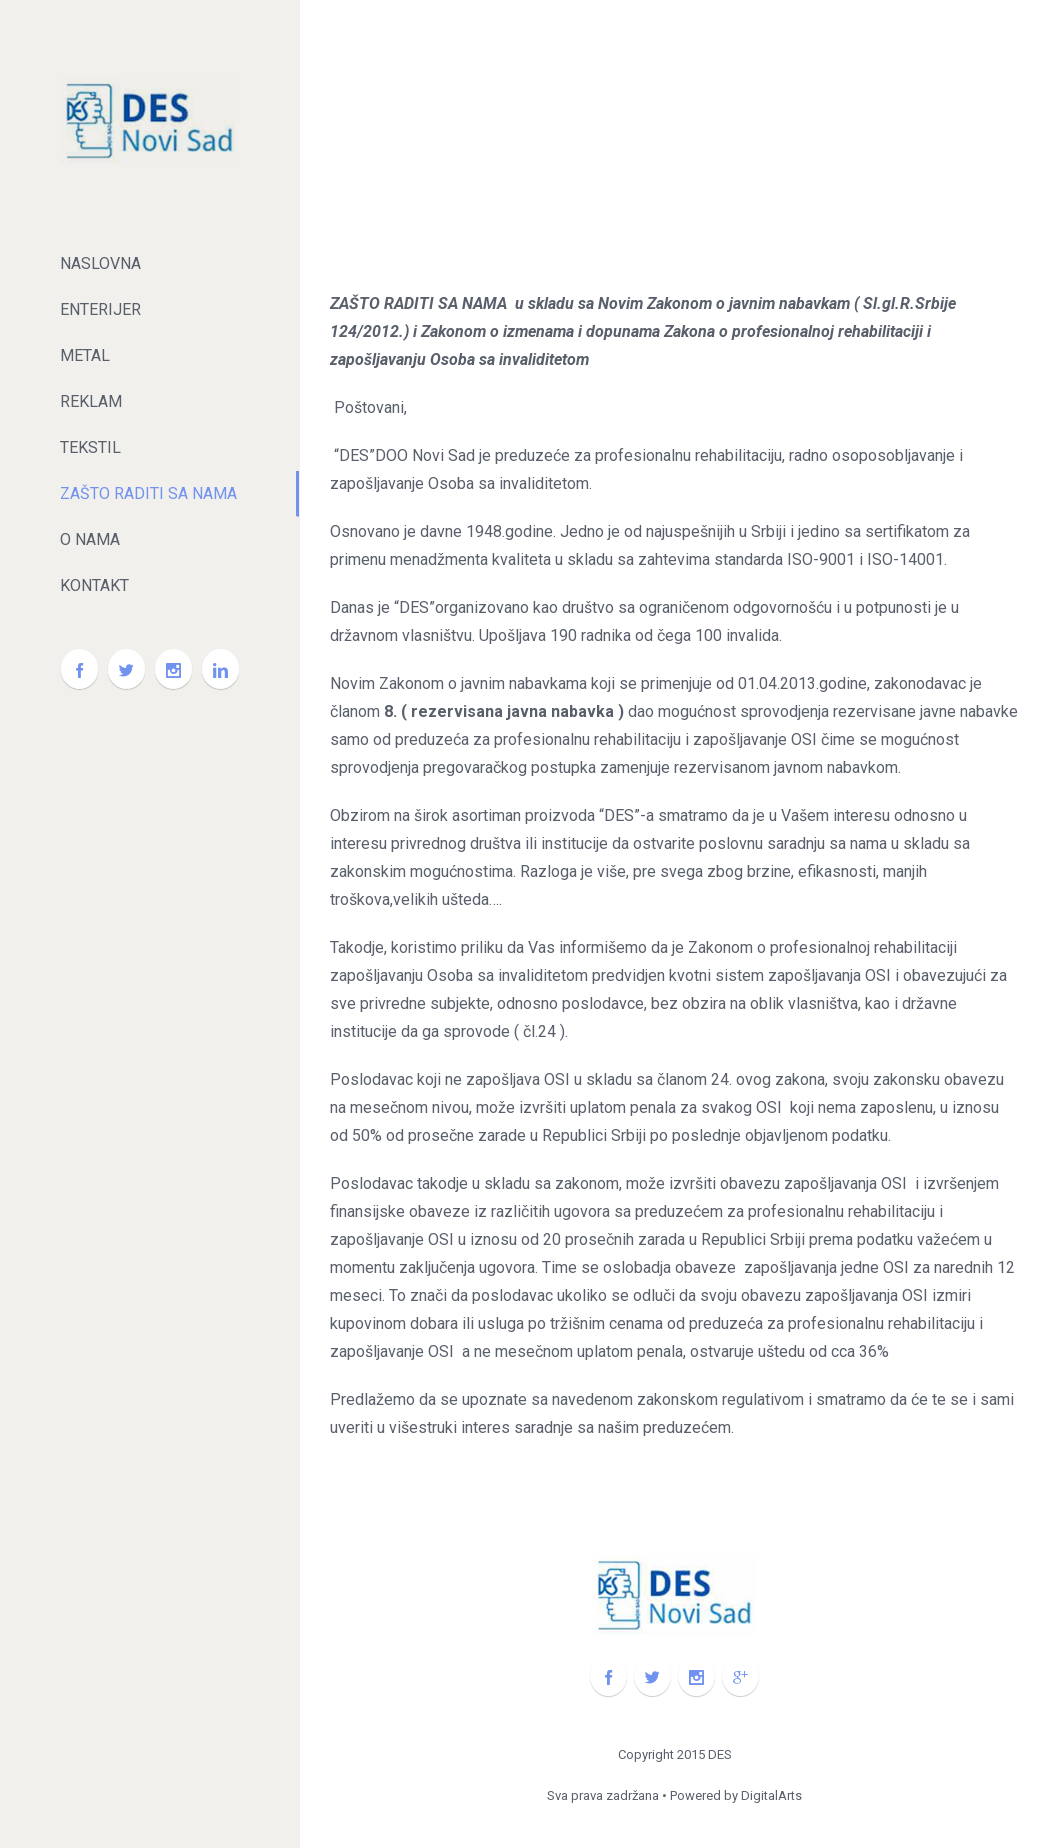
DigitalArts (771, 1795)
